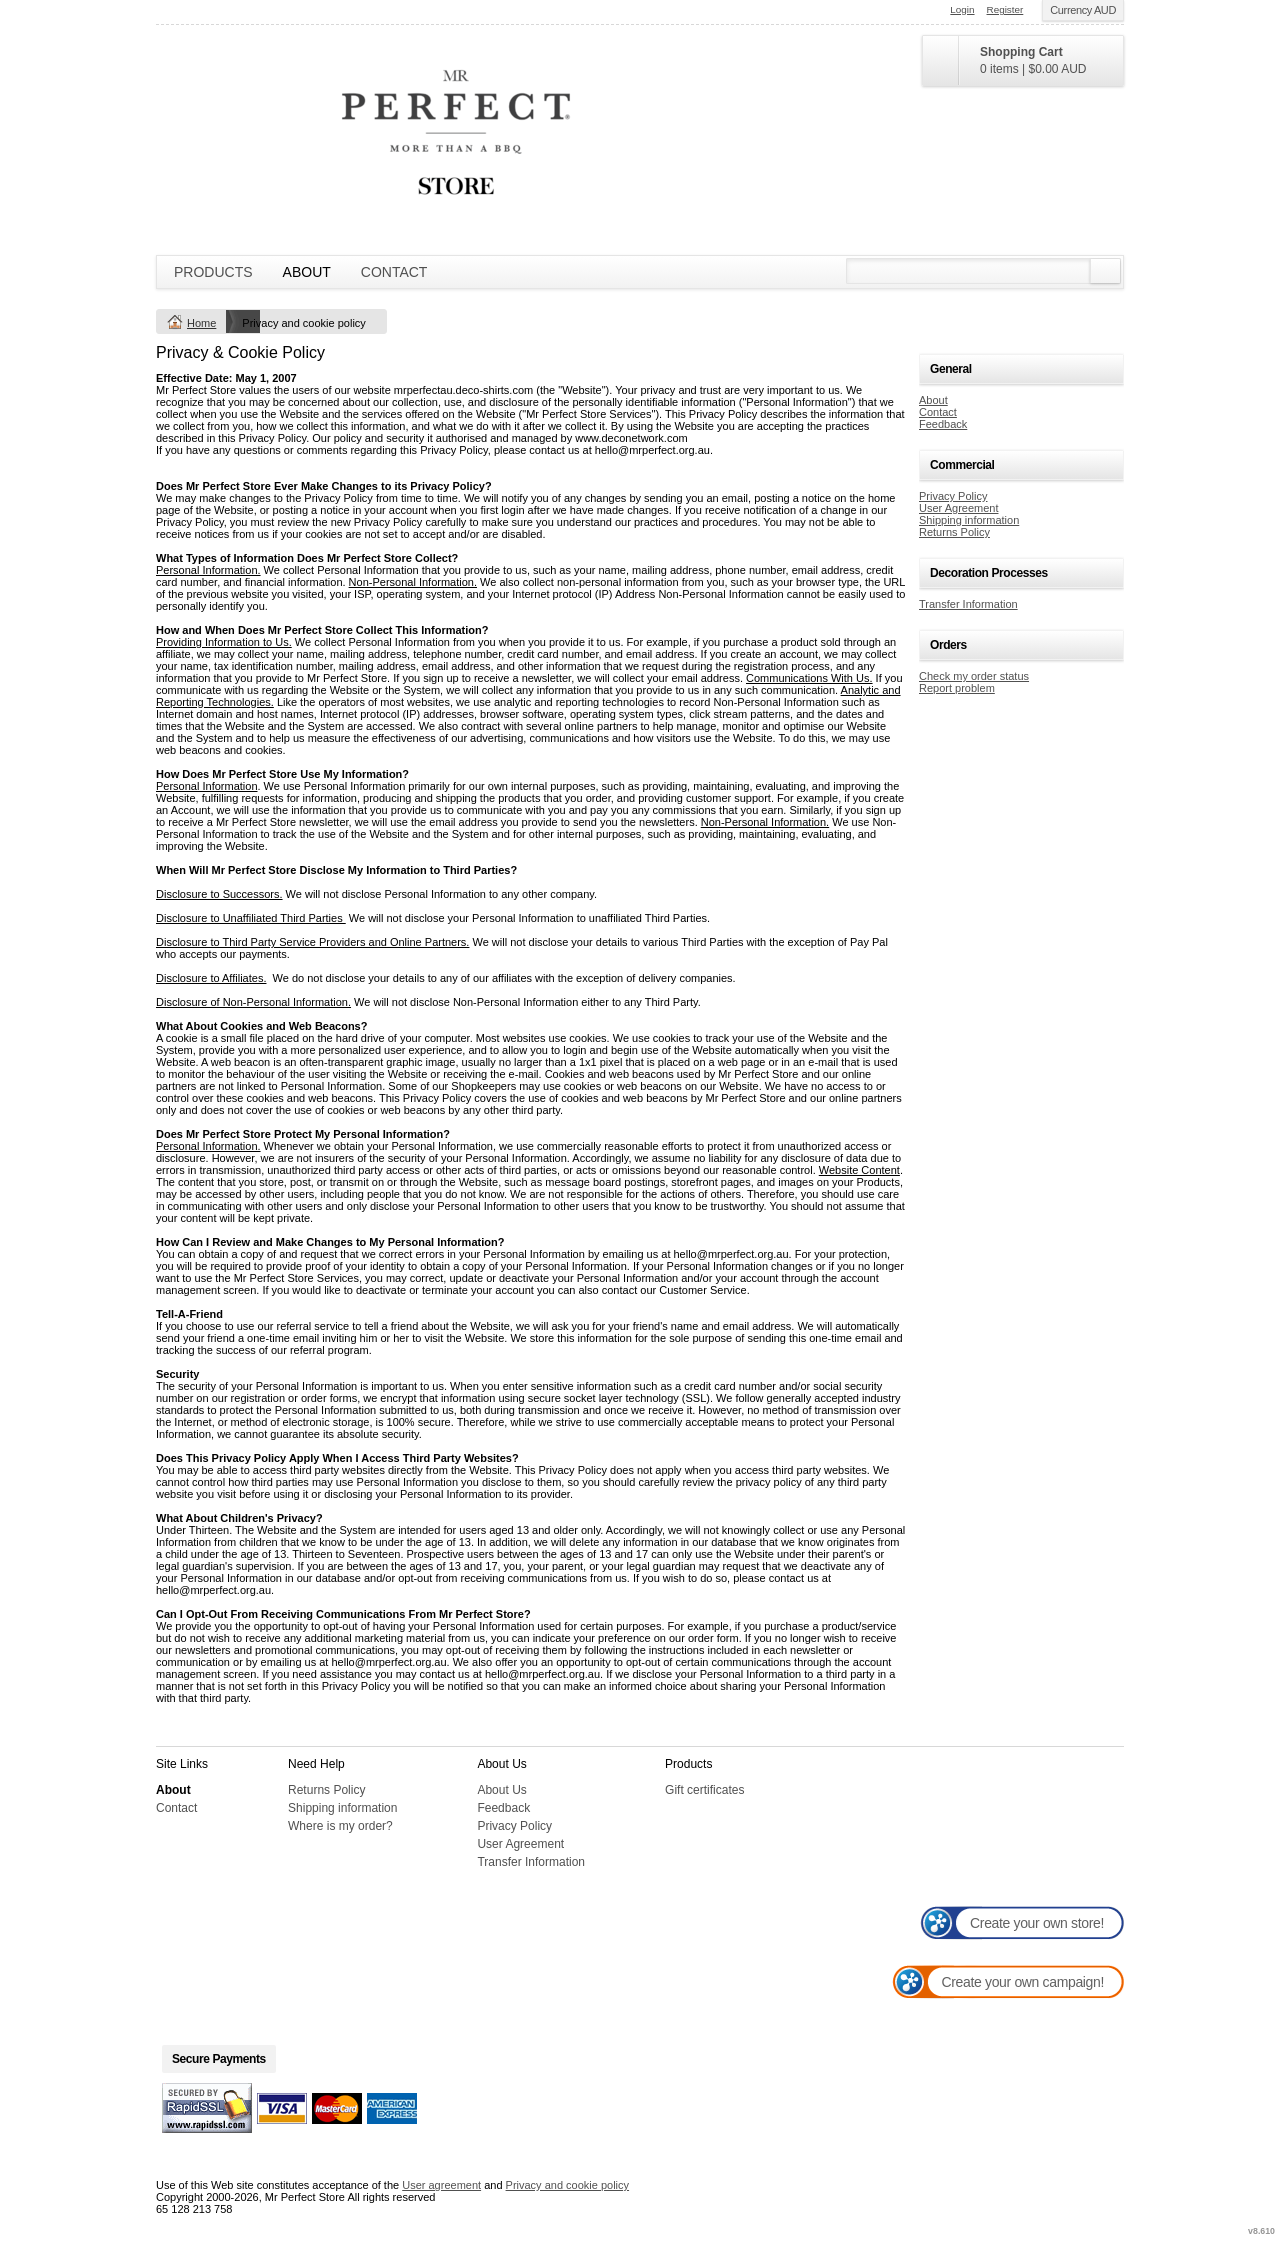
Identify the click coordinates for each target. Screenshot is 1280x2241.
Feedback (943, 424)
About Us (501, 1790)
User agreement (441, 2185)
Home (201, 323)
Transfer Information (968, 604)
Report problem (957, 688)
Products (213, 272)
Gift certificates (704, 1790)
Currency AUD (1083, 10)
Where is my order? (340, 1826)
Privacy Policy (953, 496)
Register (1005, 9)
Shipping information (969, 520)
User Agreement (958, 508)
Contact (394, 272)
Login (962, 9)
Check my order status (974, 676)
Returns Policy (954, 532)
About (307, 272)
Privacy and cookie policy (568, 2185)
